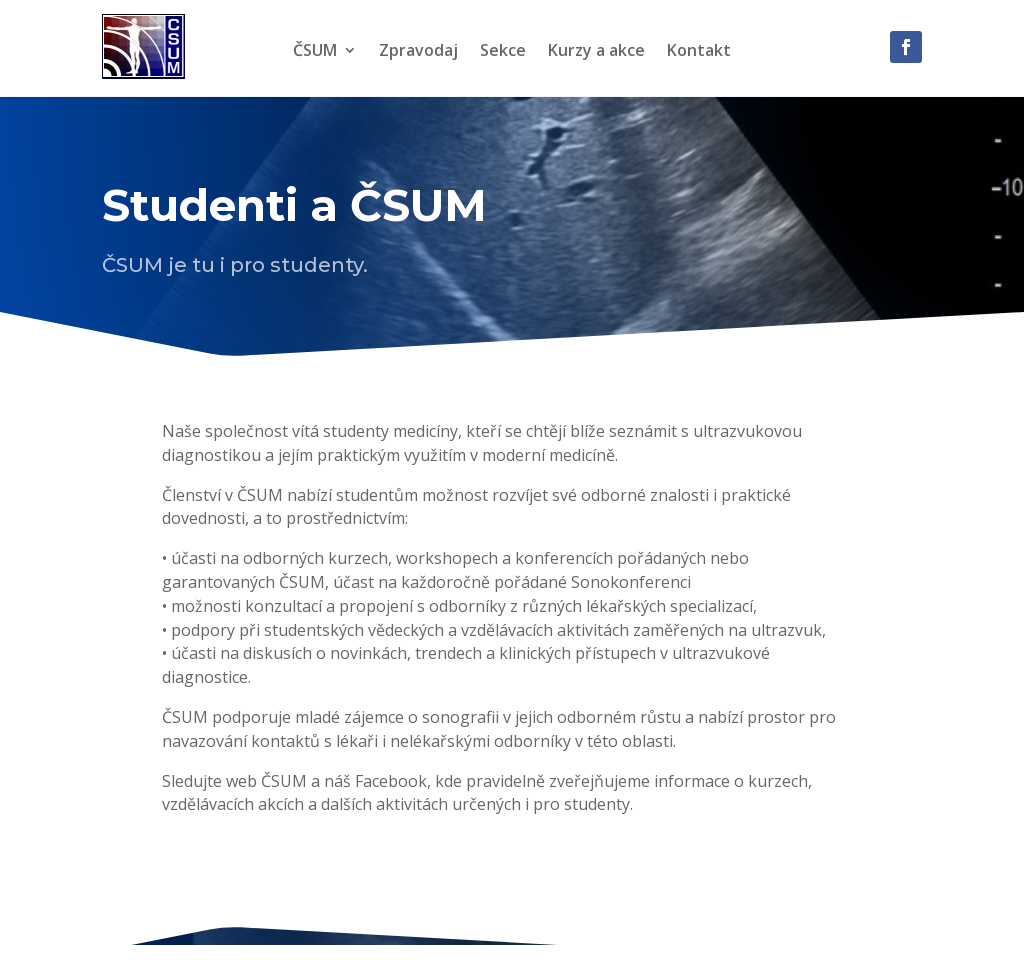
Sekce (503, 52)
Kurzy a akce (596, 52)
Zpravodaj (418, 52)
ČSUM (315, 52)
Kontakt (699, 52)
